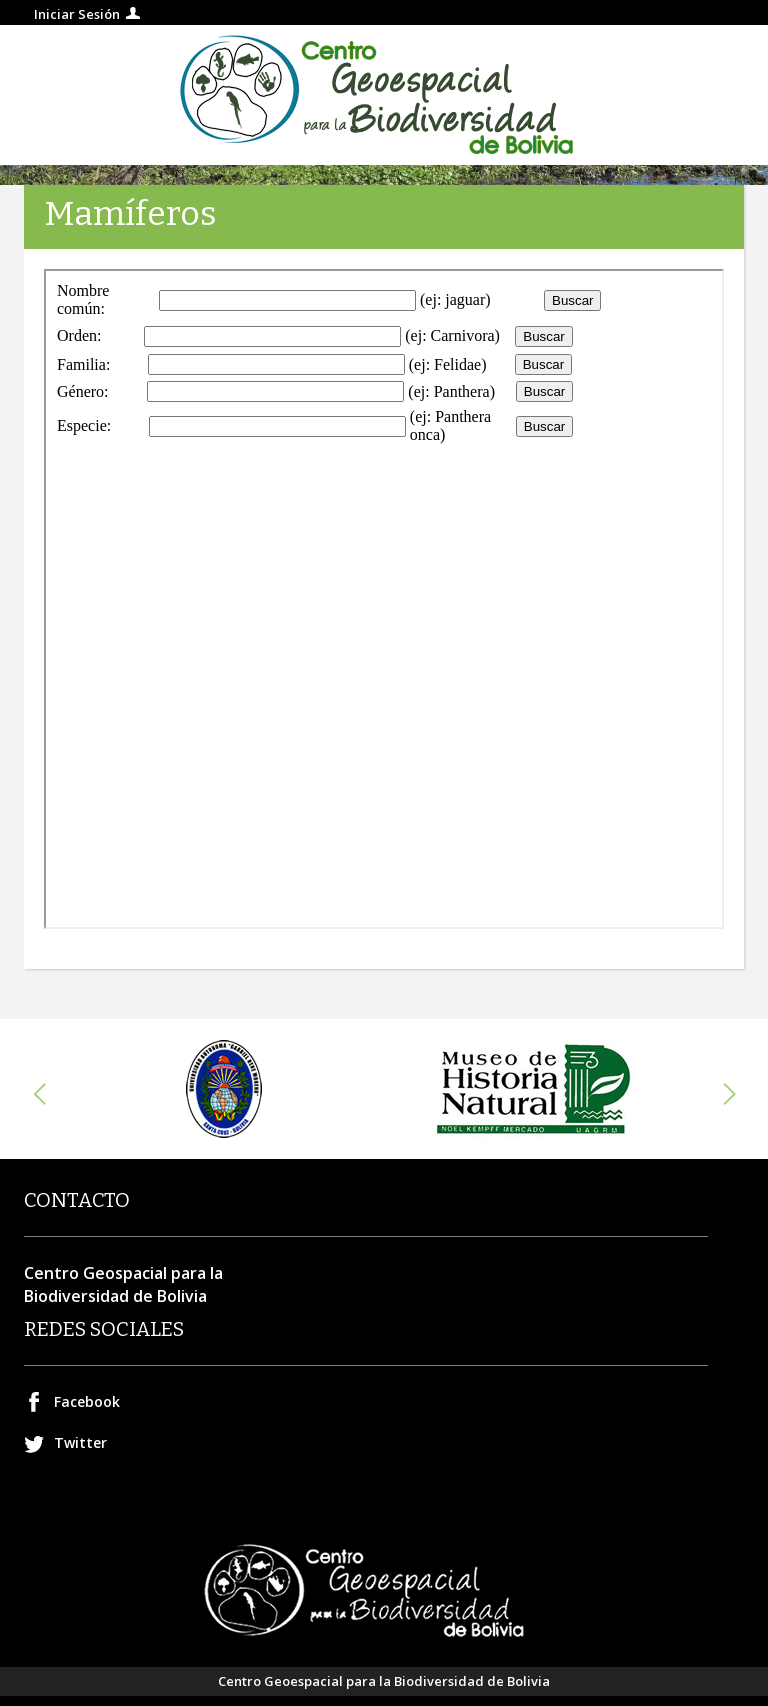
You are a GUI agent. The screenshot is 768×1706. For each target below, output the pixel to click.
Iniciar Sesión (77, 14)
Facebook (87, 1401)
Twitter (80, 1442)
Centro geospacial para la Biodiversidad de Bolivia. (384, 95)
